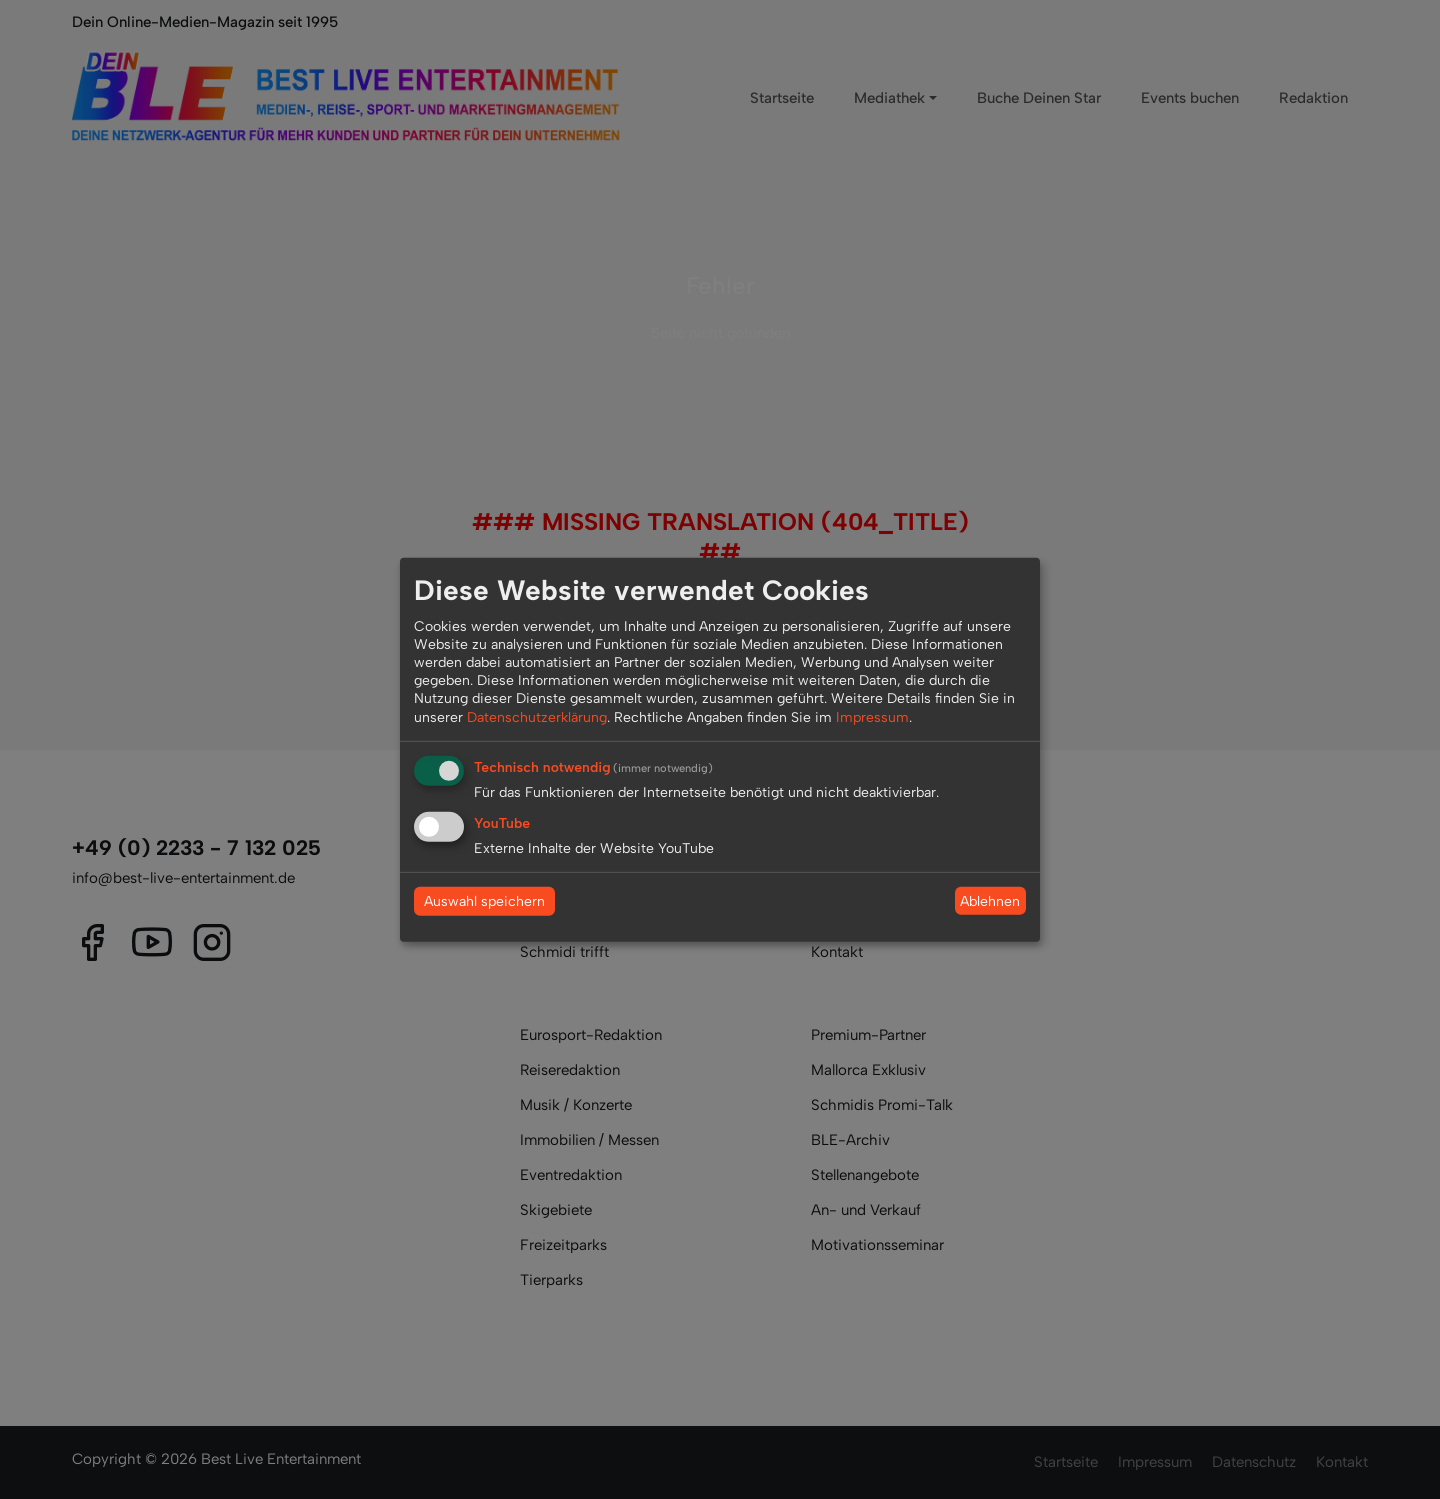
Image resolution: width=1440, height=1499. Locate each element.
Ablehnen (990, 900)
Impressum (872, 716)
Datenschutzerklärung (537, 716)
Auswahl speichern (484, 901)
